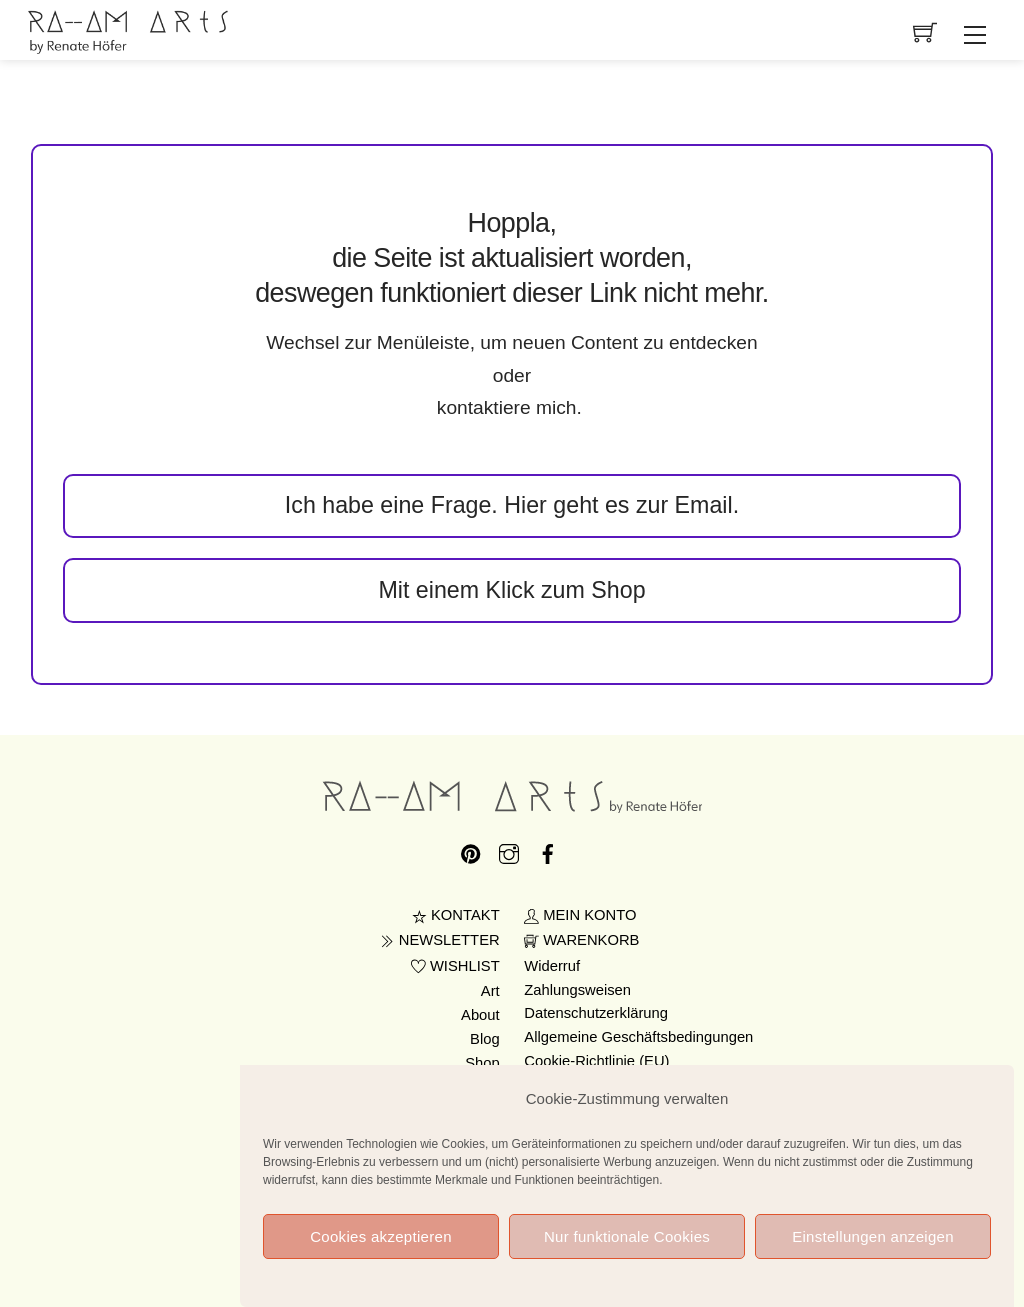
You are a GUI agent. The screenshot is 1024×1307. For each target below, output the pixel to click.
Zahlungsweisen (577, 990)
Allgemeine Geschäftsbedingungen (638, 1037)
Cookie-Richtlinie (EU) (596, 1061)
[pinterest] (471, 851)
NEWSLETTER (440, 940)
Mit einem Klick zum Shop (511, 590)
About (480, 1015)
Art (490, 991)
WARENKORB (581, 940)
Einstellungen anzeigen (873, 1252)
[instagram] (509, 851)
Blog (485, 1039)
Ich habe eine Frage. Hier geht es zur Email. (512, 505)
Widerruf (552, 966)
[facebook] (548, 851)
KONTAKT (456, 915)
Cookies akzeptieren (381, 1252)
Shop (482, 1063)
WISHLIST (455, 966)
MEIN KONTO (580, 915)
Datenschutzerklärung (596, 1013)
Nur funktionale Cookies (627, 1252)
